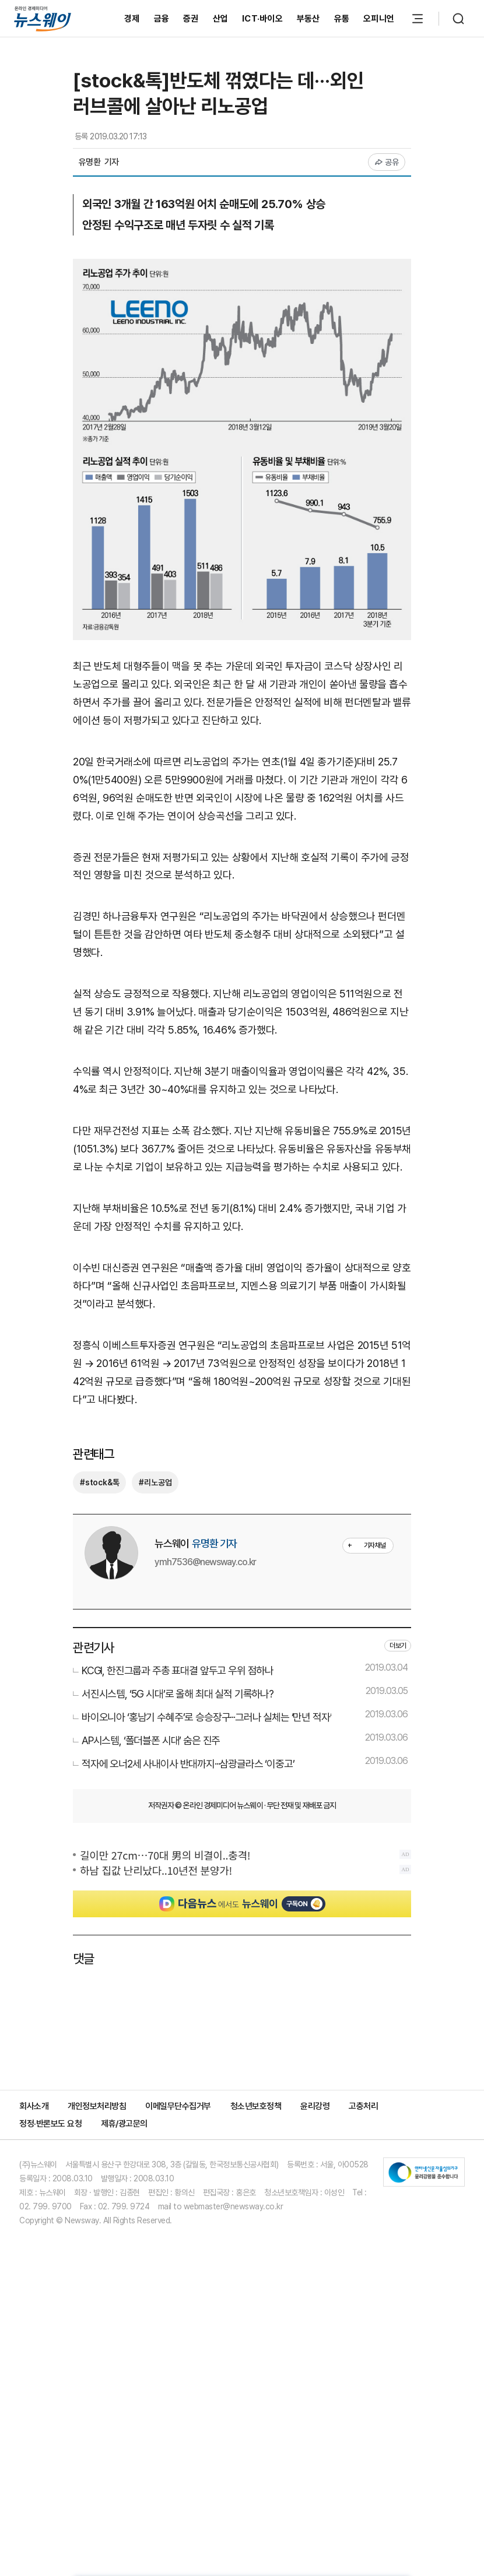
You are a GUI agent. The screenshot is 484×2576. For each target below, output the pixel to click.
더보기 (398, 1879)
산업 (221, 18)
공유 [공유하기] (386, 162)
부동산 (308, 18)
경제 (132, 18)
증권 (191, 18)
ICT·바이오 (262, 18)
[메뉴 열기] (417, 18)
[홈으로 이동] (42, 18)
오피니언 (378, 18)
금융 (162, 18)
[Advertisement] (242, 960)
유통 (342, 18)
